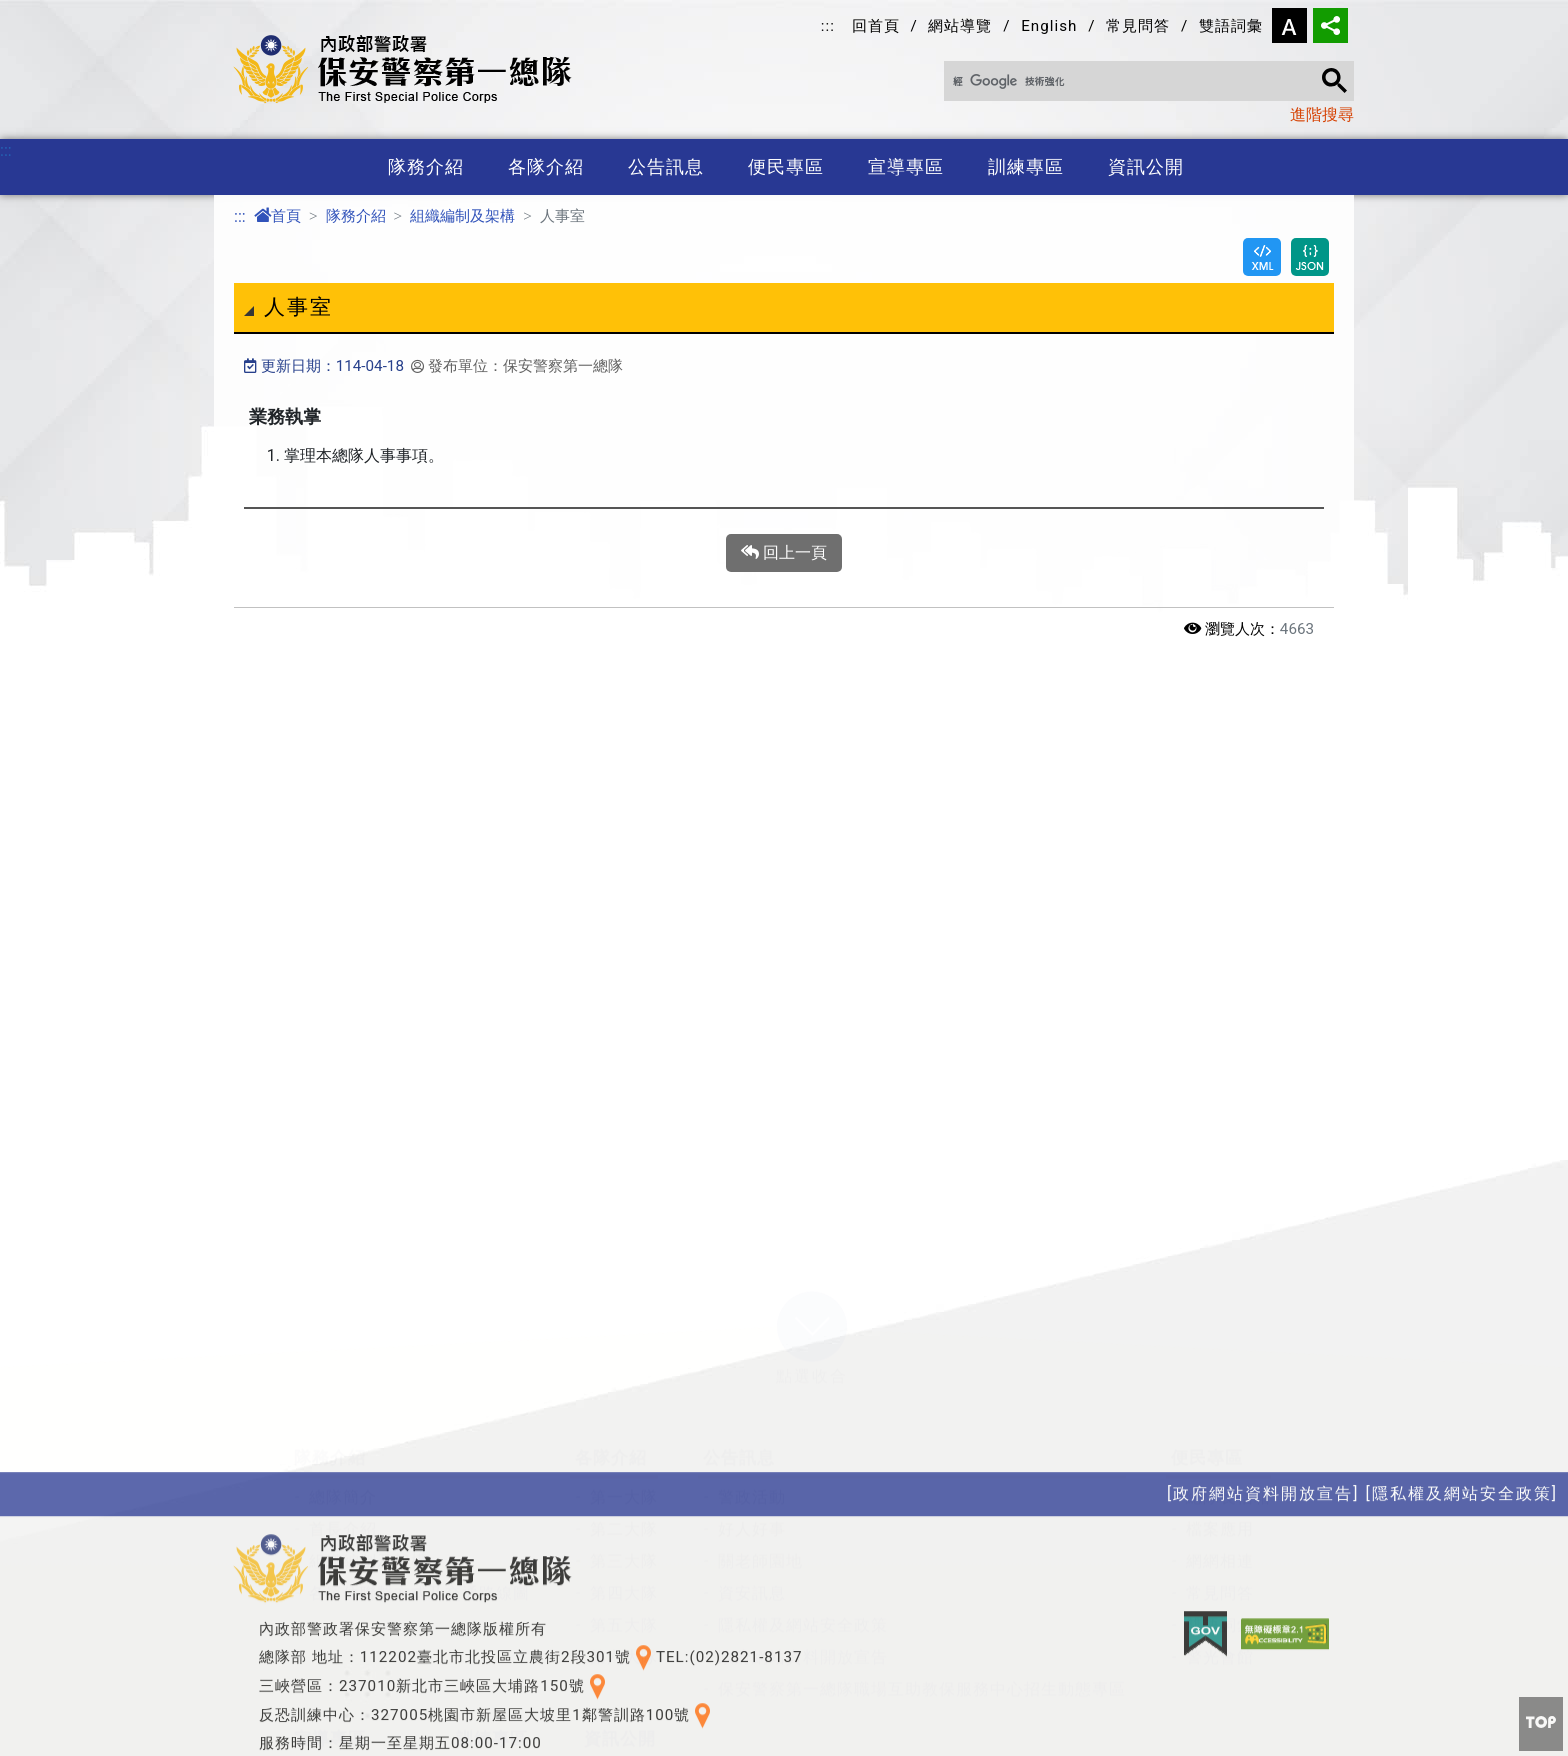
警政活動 (752, 1276)
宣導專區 (906, 167)
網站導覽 (960, 26)
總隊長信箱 (1228, 1276)
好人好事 (752, 1308)
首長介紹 (343, 1308)
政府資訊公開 (650, 1557)
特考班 (496, 1557)
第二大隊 (624, 1308)
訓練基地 (505, 1589)
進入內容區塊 (48, 11)
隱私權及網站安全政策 (803, 1404)
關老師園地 (760, 1340)
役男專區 (505, 1621)
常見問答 (1138, 26)
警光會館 (1220, 1436)
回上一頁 (784, 553)
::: (828, 26)
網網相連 (1220, 1340)
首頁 (277, 216)
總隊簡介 (343, 1276)
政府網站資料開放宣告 (803, 1436)
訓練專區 (1026, 167)
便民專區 (786, 167)
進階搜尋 (1322, 114)
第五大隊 (624, 1404)
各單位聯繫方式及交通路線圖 (419, 1372)
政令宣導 (343, 1557)
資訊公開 (1146, 167)
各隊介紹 (546, 167)
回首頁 (876, 26)
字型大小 (1289, 25)
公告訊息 (666, 167)
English (1049, 26)
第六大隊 (624, 1436)
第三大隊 (624, 1340)
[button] (812, 1105)
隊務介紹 (426, 167)
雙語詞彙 (1231, 26)
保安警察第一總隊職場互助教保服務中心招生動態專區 (922, 1468)
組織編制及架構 (462, 216)
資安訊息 (752, 1372)
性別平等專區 (650, 1589)
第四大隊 (624, 1372)
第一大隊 (624, 1276)
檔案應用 (1220, 1308)
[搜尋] (1141, 82)
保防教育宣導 (360, 1589)
